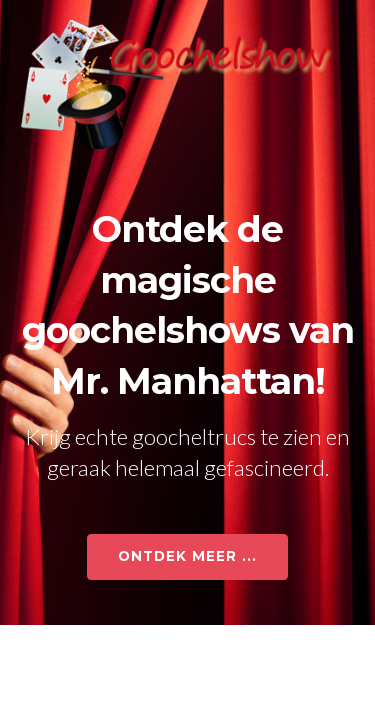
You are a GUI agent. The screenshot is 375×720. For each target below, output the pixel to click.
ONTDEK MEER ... (187, 556)
